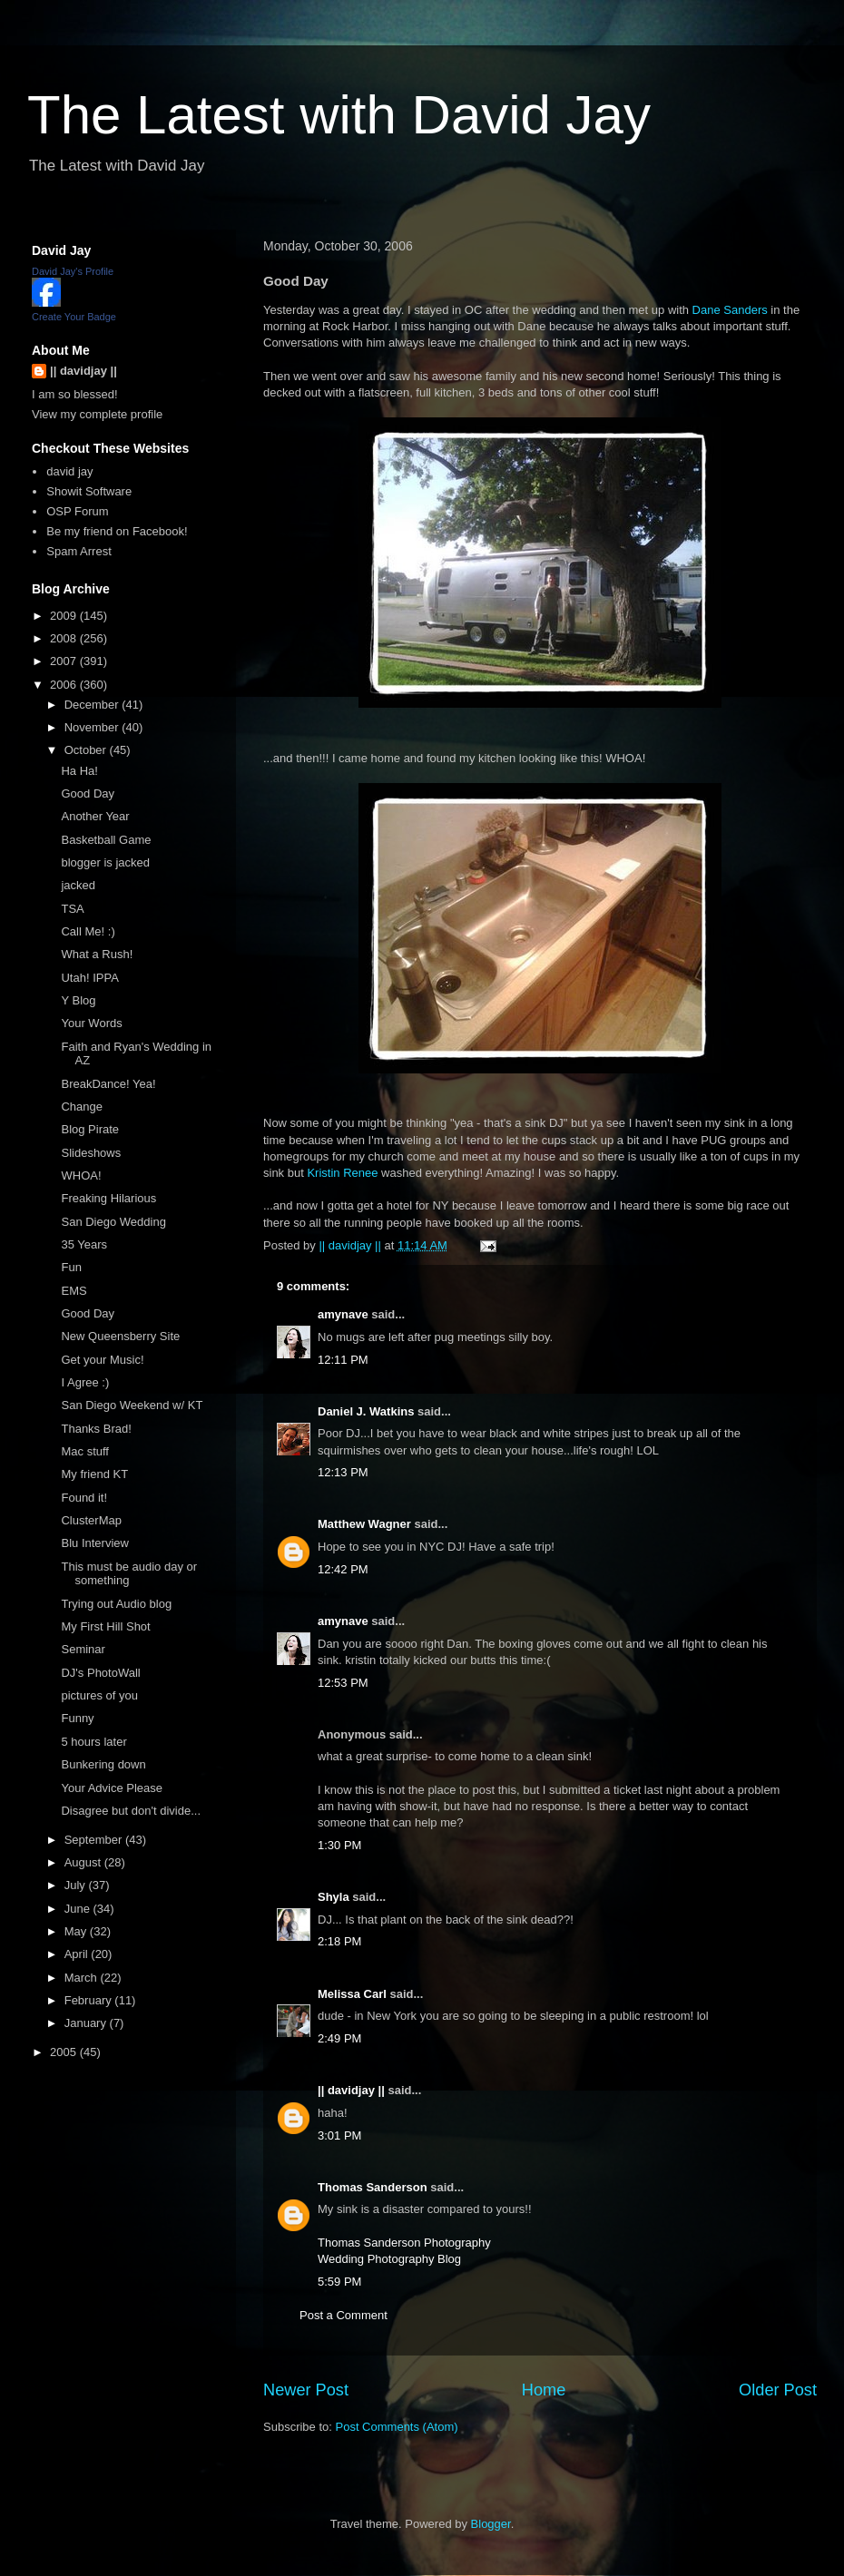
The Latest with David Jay (339, 114)
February (89, 2000)
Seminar (82, 1649)
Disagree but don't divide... (131, 1810)
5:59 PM (339, 2281)
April (78, 1954)
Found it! (84, 1497)
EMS (73, 1291)
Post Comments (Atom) (397, 2427)
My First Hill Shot (105, 1626)
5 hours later (93, 1741)
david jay (69, 471)
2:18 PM (339, 1941)
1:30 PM (339, 1845)
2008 (65, 638)
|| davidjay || (351, 2090)
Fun (71, 1267)
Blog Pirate (90, 1129)
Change (82, 1106)
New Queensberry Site (120, 1336)
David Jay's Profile (72, 271)
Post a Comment (343, 2315)
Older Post (778, 2390)
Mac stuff (85, 1451)
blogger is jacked (105, 862)
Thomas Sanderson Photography (404, 2242)
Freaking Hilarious (108, 1198)
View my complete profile (97, 414)
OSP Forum (77, 511)
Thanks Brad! (96, 1428)
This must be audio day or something (129, 1574)
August (84, 1862)
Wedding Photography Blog (389, 2259)
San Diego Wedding (113, 1222)
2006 (65, 684)
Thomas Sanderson (372, 2187)
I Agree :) (85, 1382)
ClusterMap (91, 1520)
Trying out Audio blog (116, 1604)
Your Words (91, 1023)
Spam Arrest (79, 551)
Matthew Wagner (364, 1524)
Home (544, 2390)
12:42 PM (343, 1569)
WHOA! (81, 1175)
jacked (78, 885)
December (93, 704)
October (87, 750)
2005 (65, 2052)
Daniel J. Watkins (366, 1411)
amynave (343, 1314)
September (94, 1839)
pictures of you (99, 1695)
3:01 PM (339, 2135)
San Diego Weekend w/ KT (131, 1405)
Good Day (87, 793)
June (78, 1908)
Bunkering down (103, 1764)
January (87, 2023)
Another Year (95, 816)
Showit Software (89, 491)
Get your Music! (102, 1359)
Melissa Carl (352, 1994)
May (77, 1931)
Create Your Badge (74, 316)
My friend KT (94, 1474)
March (82, 1977)
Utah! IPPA (89, 977)
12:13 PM (343, 1472)
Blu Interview (94, 1543)
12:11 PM (343, 1359)
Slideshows (91, 1153)
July (76, 1885)
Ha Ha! (79, 771)
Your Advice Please (111, 1788)
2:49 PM (339, 2038)
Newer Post (305, 2390)
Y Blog (78, 1000)
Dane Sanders (730, 310)
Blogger (491, 2524)
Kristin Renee (342, 1173)
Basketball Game (106, 840)
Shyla (333, 1897)
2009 (65, 615)
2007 (65, 661)
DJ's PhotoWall (100, 1673)
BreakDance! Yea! (108, 1084)
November (93, 727)
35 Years (84, 1244)
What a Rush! (96, 954)
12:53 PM (343, 1683)
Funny (77, 1718)
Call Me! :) (87, 931)
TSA (72, 909)
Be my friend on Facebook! (116, 531)
